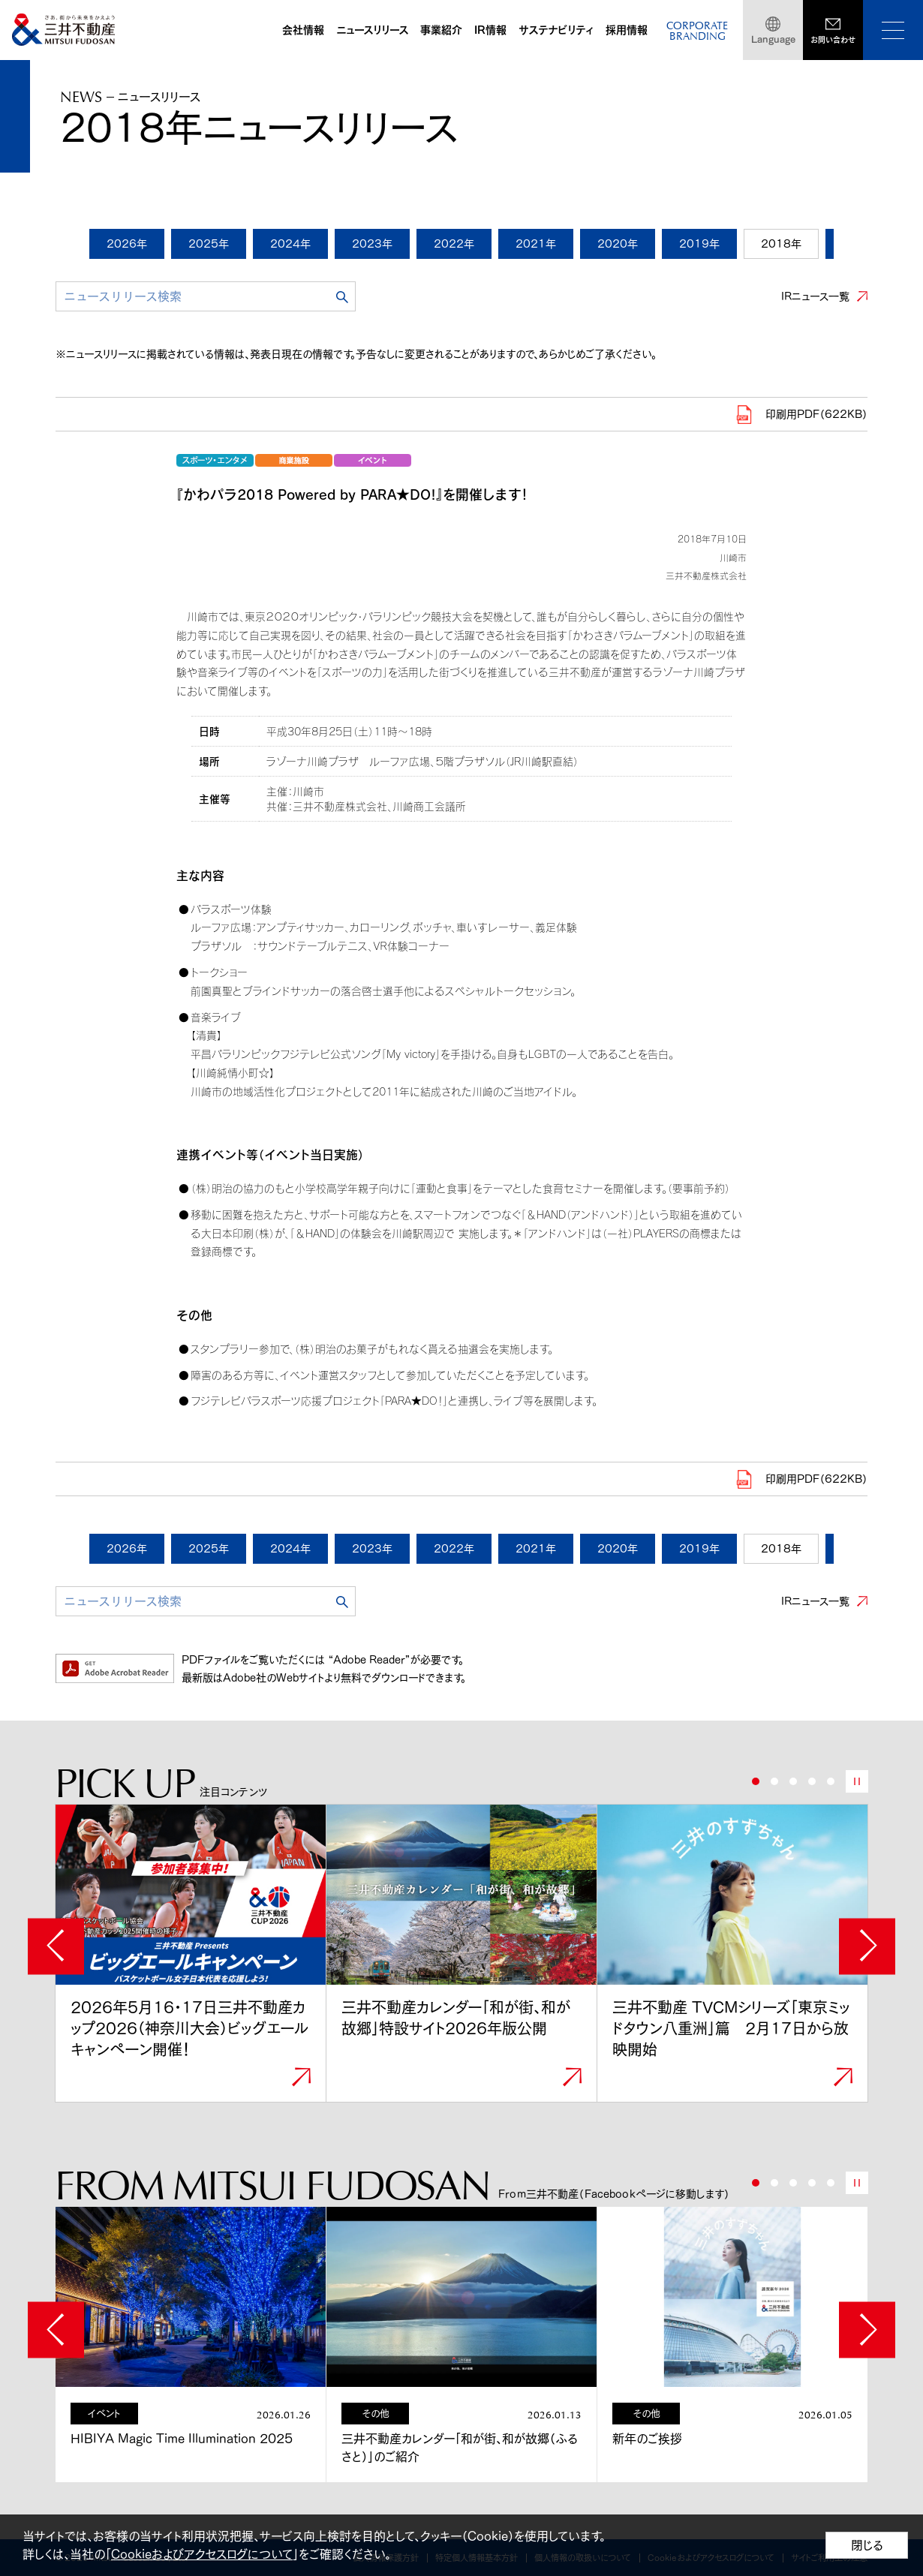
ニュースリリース (372, 30)
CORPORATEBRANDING (697, 32)
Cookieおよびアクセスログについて (202, 2554)
